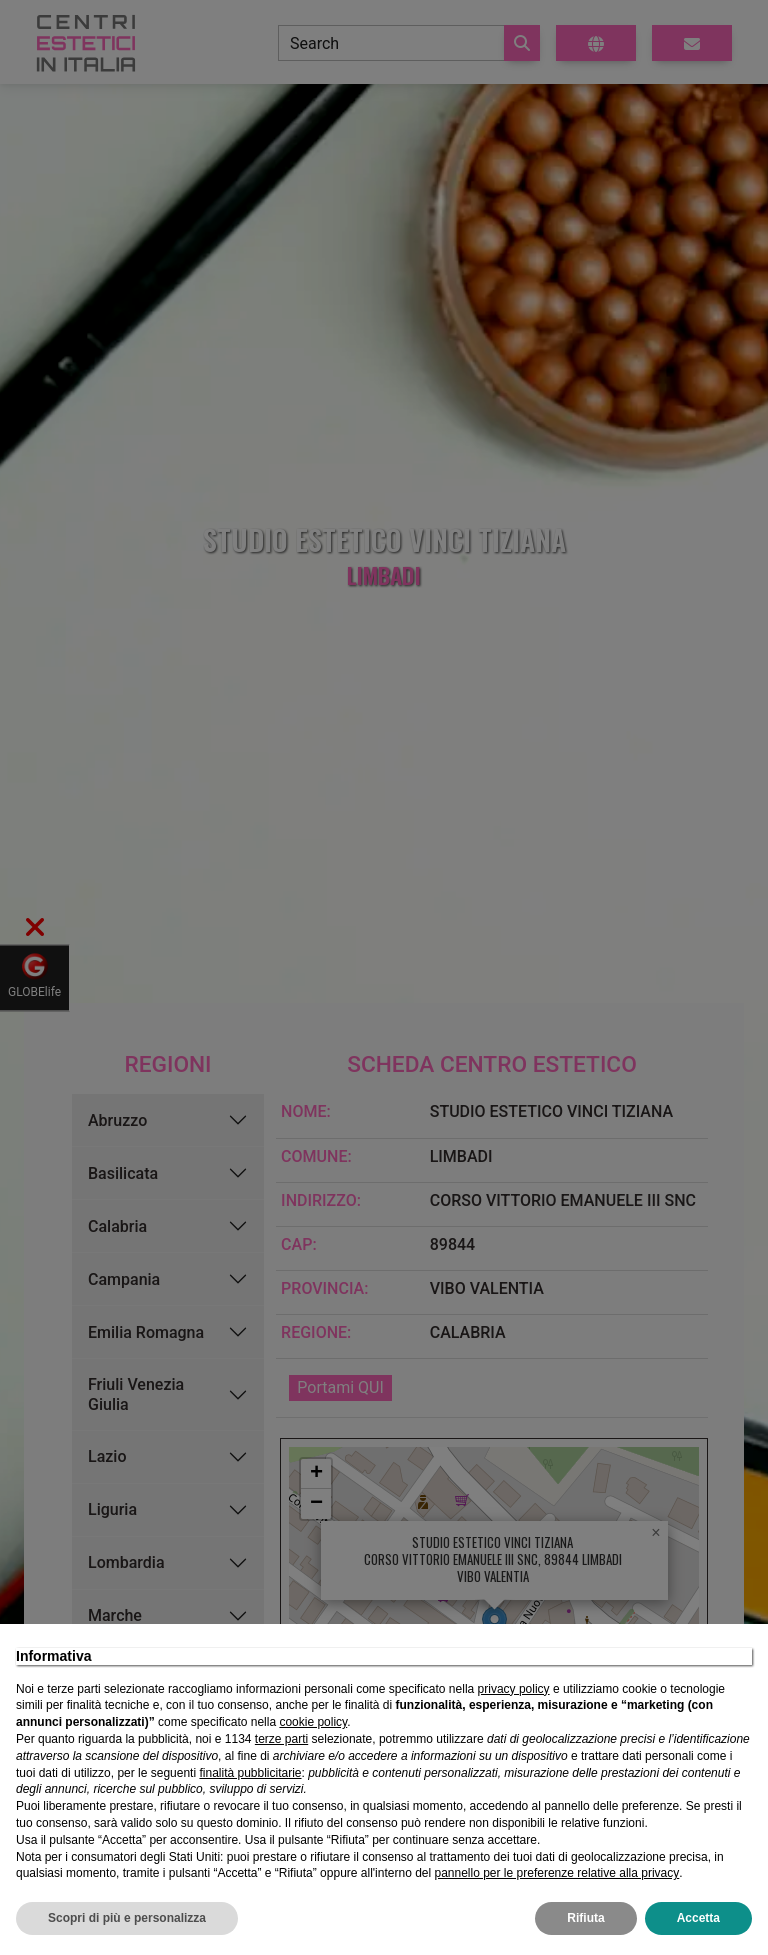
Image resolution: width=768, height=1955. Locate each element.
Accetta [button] (698, 1918)
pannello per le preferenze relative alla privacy (556, 1873)
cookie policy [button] (313, 1722)
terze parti (281, 1739)
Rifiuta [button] (585, 1918)
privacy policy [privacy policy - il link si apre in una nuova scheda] (514, 1689)
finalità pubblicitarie (250, 1773)
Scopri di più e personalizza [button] (127, 1918)
